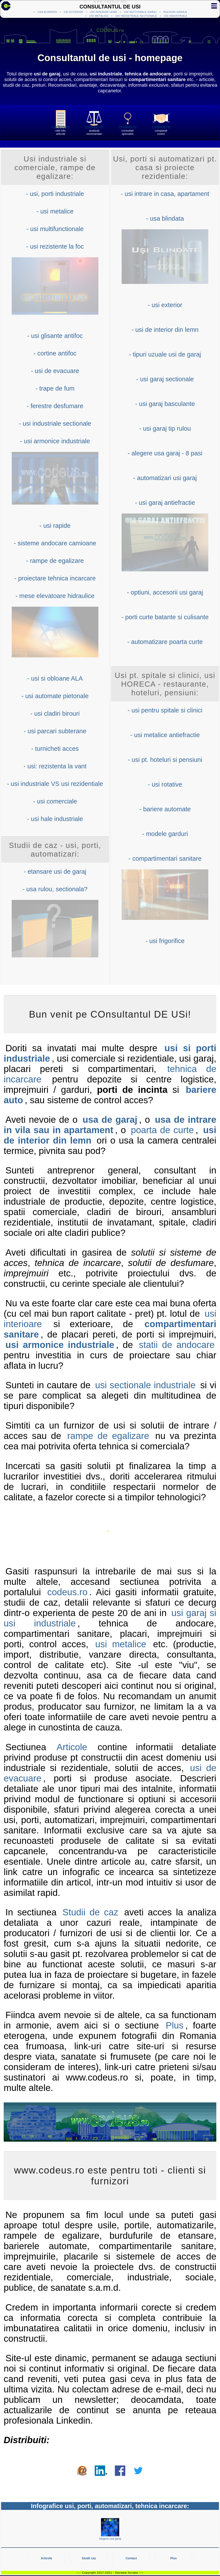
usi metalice (120, 1644)
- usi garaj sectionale (165, 379)
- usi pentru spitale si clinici (165, 710)
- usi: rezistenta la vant (55, 766)
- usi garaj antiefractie (165, 535)
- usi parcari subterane (55, 731)
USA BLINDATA (50, 12)
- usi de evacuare (55, 370)
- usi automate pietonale (55, 695)
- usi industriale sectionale (55, 423)
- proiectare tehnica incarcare (55, 578)
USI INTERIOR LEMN (107, 12)
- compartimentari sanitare (165, 887)
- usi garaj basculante (165, 403)
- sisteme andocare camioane (55, 543)
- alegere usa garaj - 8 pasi (165, 453)
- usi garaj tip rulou (165, 428)
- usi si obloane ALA (55, 678)
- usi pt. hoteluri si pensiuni (165, 759)
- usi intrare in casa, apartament (165, 193)
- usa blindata (165, 249)
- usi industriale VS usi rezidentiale (55, 783)
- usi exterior (165, 304)
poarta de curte (162, 1130)
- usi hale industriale (55, 818)
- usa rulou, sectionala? (55, 921)
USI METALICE (102, 16)
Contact (131, 2558)
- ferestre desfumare (55, 405)
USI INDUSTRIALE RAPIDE (185, 16)
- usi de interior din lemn (165, 329)
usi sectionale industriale (145, 1385)
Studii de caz (90, 1912)
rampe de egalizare (108, 1436)
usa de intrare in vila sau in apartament (110, 1124)
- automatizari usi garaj (165, 477)
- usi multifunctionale (55, 228)
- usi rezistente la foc (55, 279)
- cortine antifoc (55, 353)
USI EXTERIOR (77, 12)
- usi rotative (165, 784)
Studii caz (89, 2558)
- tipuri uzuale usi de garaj (165, 354)
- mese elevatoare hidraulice (55, 624)
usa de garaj (110, 1119)
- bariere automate (165, 809)
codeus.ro (67, 1592)
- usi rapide (54, 525)
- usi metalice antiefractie (165, 735)
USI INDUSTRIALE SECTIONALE (140, 16)
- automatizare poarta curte (165, 641)
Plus (174, 2025)
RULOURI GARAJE (179, 12)
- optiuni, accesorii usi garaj (165, 592)
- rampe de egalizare (55, 560)
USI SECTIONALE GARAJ (143, 12)
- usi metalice (54, 211)
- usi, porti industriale (55, 193)
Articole (72, 1747)
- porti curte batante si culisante (165, 617)
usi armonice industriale (59, 1345)
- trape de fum (55, 388)
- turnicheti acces (55, 748)
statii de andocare (177, 1345)
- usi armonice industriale (55, 471)
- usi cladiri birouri (55, 713)
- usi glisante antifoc (55, 335)
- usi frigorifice (165, 940)
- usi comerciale (55, 801)
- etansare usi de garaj (55, 871)
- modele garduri (165, 833)
